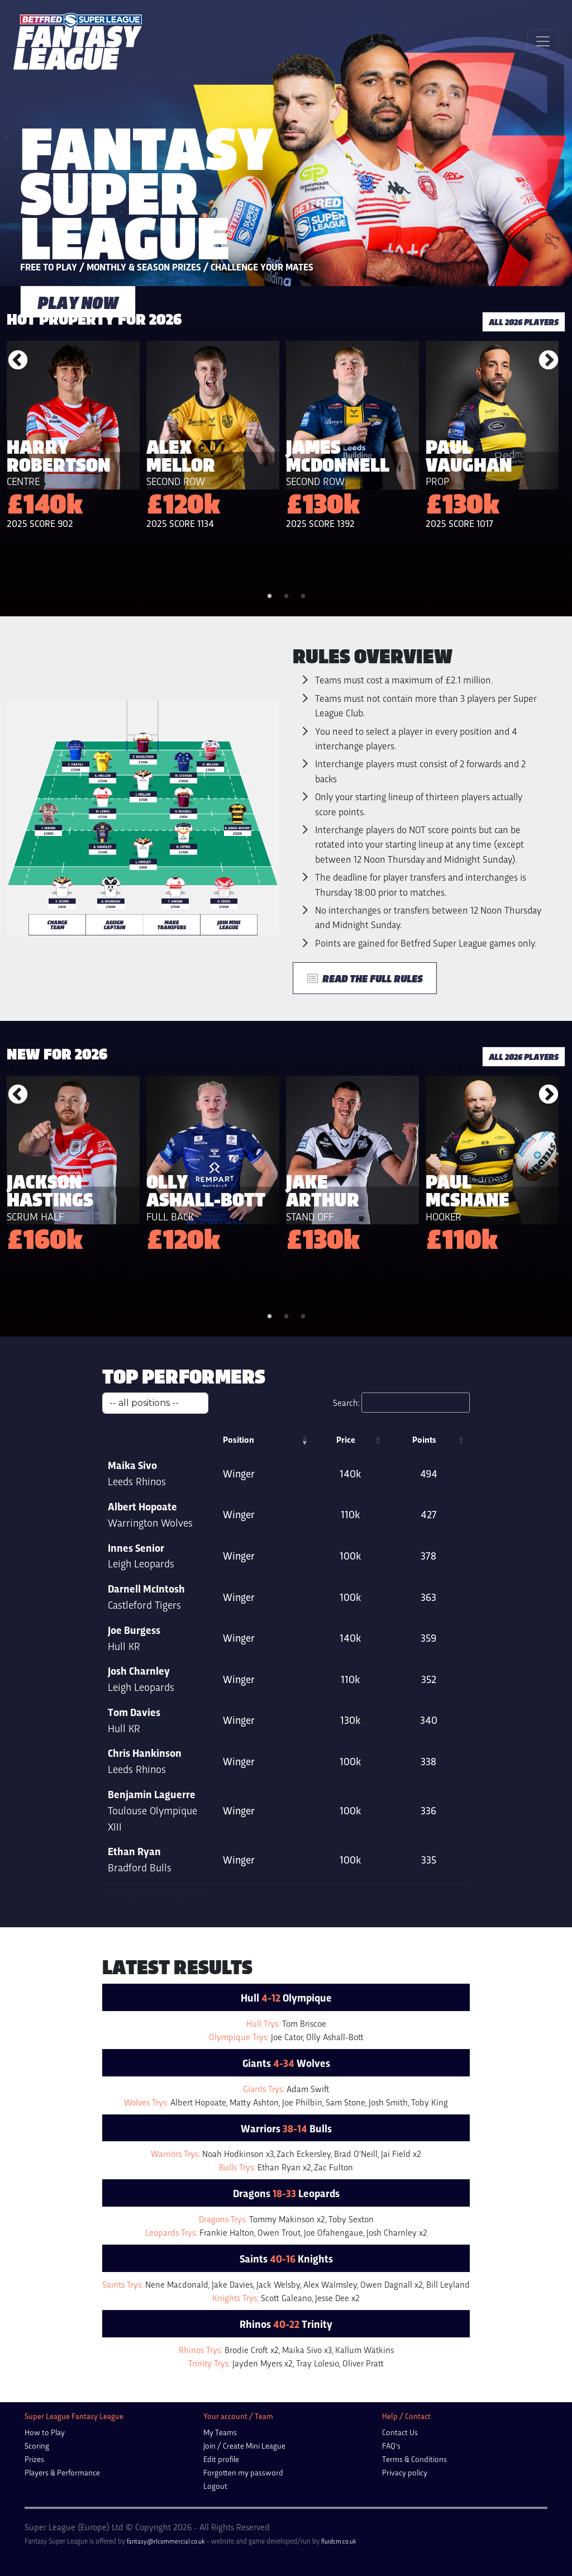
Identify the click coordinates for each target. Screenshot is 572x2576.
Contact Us (400, 2416)
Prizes (34, 2442)
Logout (215, 2469)
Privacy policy (404, 2456)
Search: (401, 1402)
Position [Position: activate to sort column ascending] (278, 1439)
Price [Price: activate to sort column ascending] (380, 1439)
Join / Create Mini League (244, 2429)
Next (548, 361)
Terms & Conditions (414, 2442)
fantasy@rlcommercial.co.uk (166, 2525)
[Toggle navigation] (543, 41)
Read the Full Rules (364, 978)
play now (77, 301)
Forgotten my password (243, 2456)
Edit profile (221, 2442)
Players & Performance (62, 2456)
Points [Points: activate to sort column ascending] (436, 1439)
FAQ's (391, 2429)
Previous (18, 361)
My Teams (220, 2416)
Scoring (37, 2429)
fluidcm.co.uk (338, 2525)
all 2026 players (524, 321)
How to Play (45, 2416)
